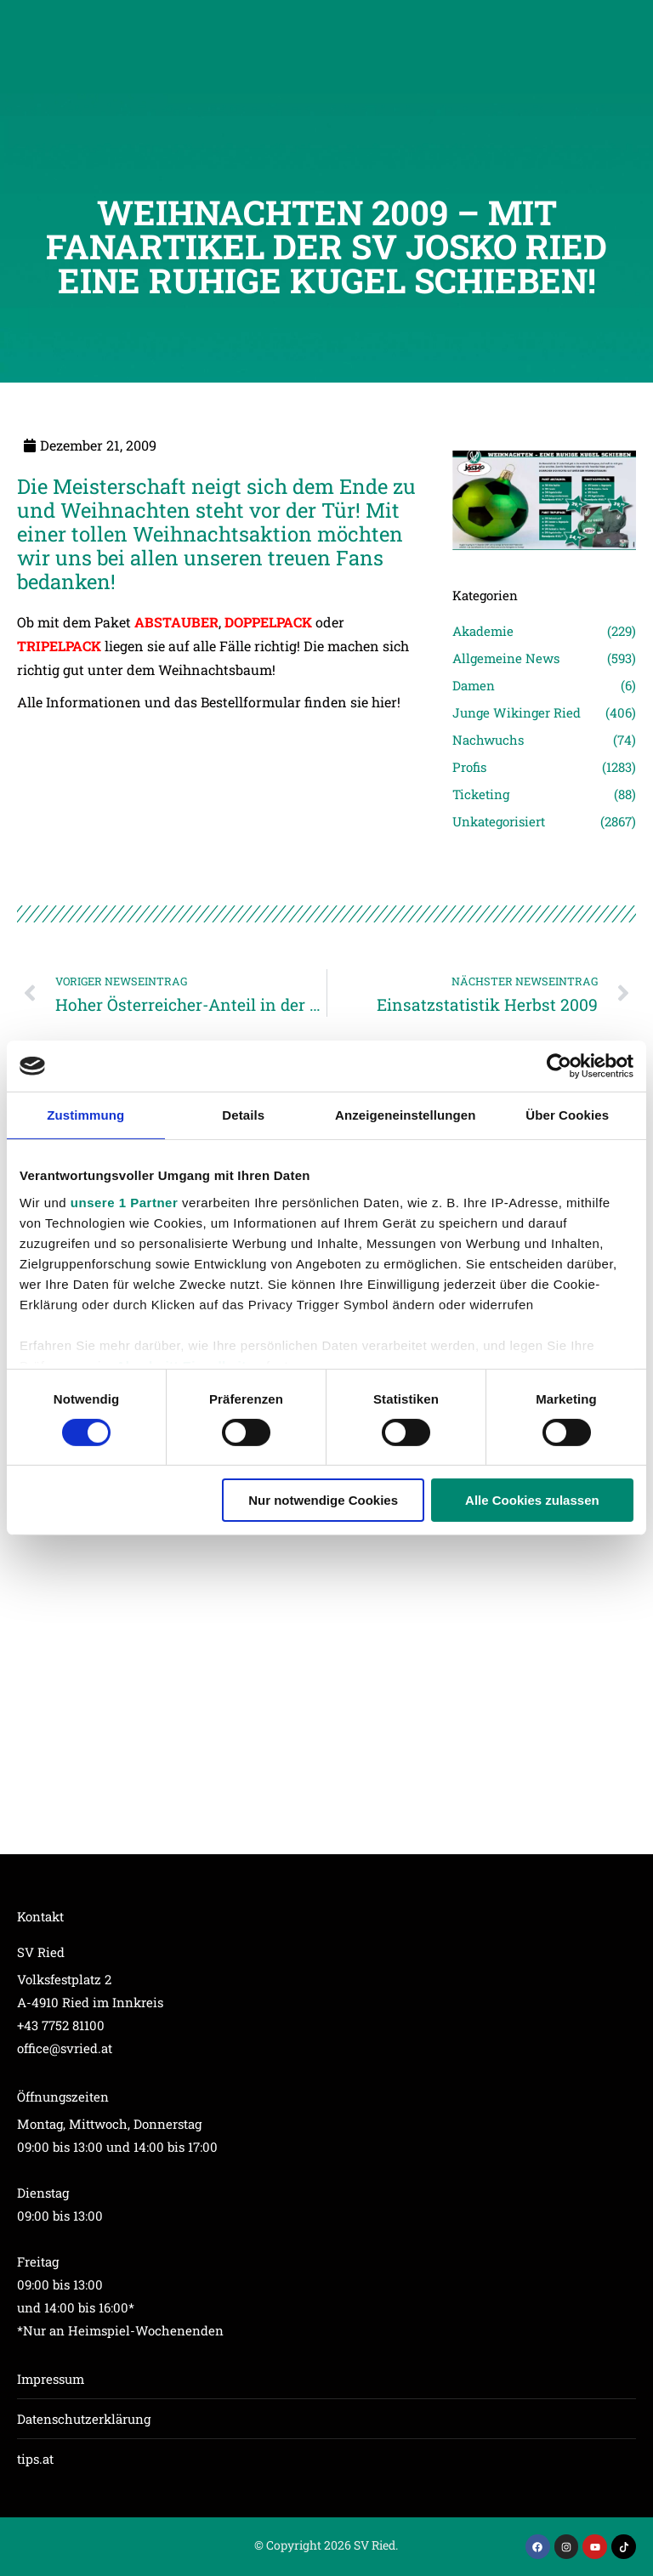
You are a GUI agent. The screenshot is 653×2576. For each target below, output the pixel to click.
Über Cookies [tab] (567, 1115)
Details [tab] (243, 1115)
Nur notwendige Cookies (323, 1500)
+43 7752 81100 (61, 2025)
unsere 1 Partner (124, 1201)
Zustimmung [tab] (85, 1115)
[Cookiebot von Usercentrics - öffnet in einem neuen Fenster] (559, 1066)
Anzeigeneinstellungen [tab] (405, 1115)
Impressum (50, 2378)
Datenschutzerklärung (83, 2418)
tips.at (35, 2458)
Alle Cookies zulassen (532, 1500)
